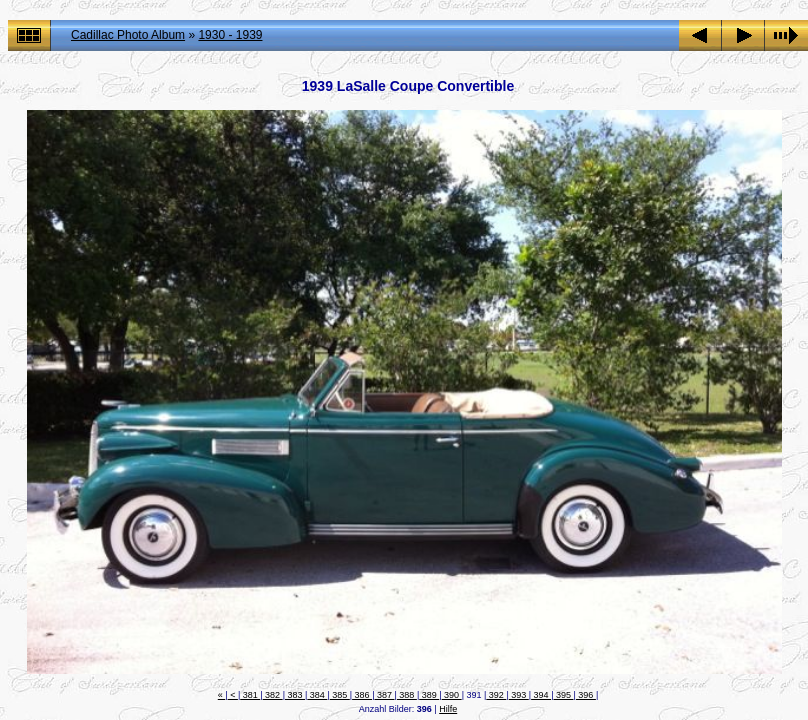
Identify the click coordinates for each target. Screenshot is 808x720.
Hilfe (448, 709)
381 (250, 695)
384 (317, 695)
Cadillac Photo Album (128, 35)
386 (362, 695)
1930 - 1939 (230, 35)
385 (340, 695)
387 (384, 695)
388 (407, 695)
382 (273, 695)
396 (586, 695)
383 (295, 695)
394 (541, 695)
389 (429, 695)
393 (519, 695)
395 (563, 695)
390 (452, 695)
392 (496, 695)
